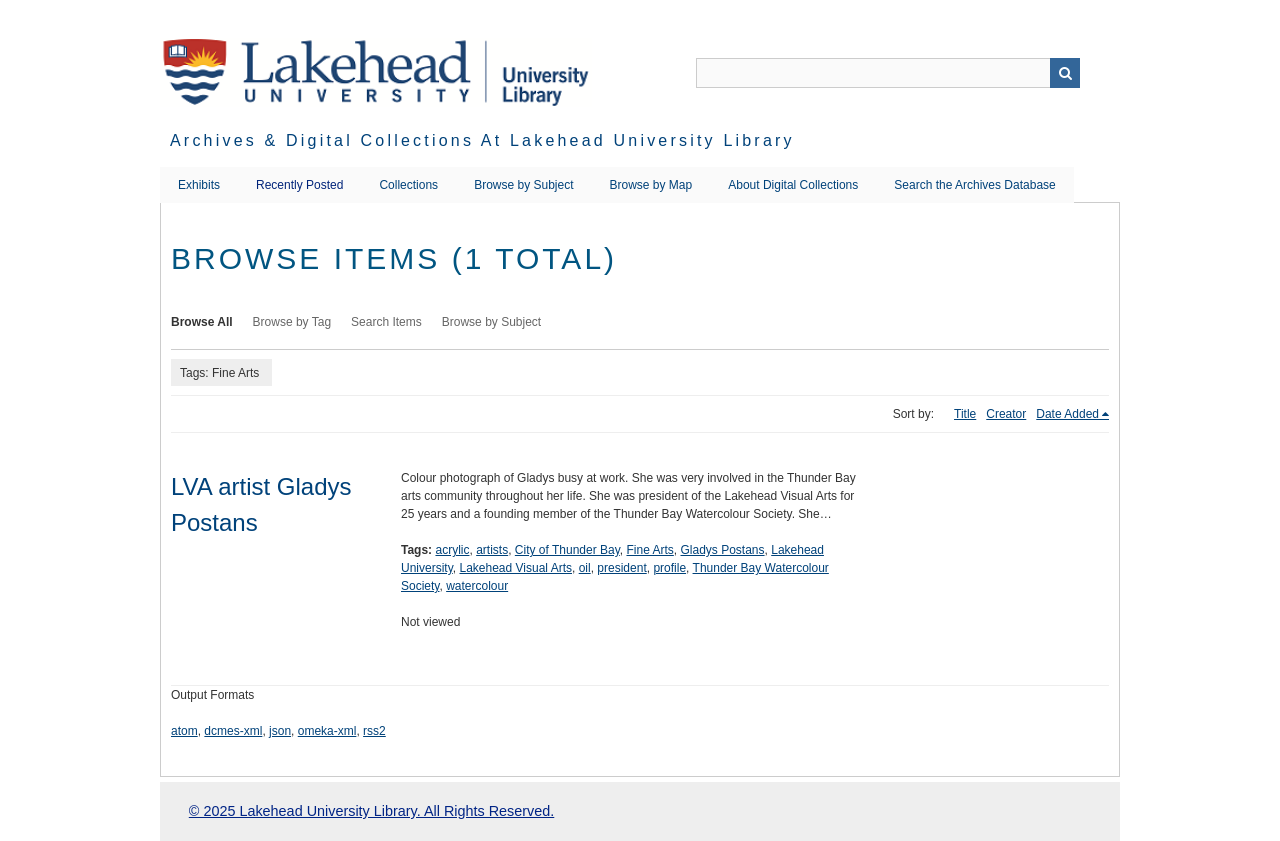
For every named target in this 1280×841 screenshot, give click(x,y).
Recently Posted (299, 185)
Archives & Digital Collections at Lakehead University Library (482, 140)
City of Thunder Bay (567, 550)
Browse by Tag (292, 322)
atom (184, 731)
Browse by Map (651, 185)
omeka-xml (327, 731)
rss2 (374, 731)
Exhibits (199, 185)
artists (492, 550)
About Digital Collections (793, 185)
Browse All (202, 322)
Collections (408, 185)
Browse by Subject (523, 185)
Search (1065, 73)
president (621, 568)
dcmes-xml (233, 731)
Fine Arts (649, 550)
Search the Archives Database (974, 185)
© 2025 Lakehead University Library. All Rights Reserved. (371, 811)
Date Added (1067, 414)
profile (669, 568)
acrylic (452, 550)
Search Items (386, 322)
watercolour (477, 586)
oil (585, 568)
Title (965, 414)
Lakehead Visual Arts (515, 568)
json (280, 731)
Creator (1006, 414)
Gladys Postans (723, 550)
